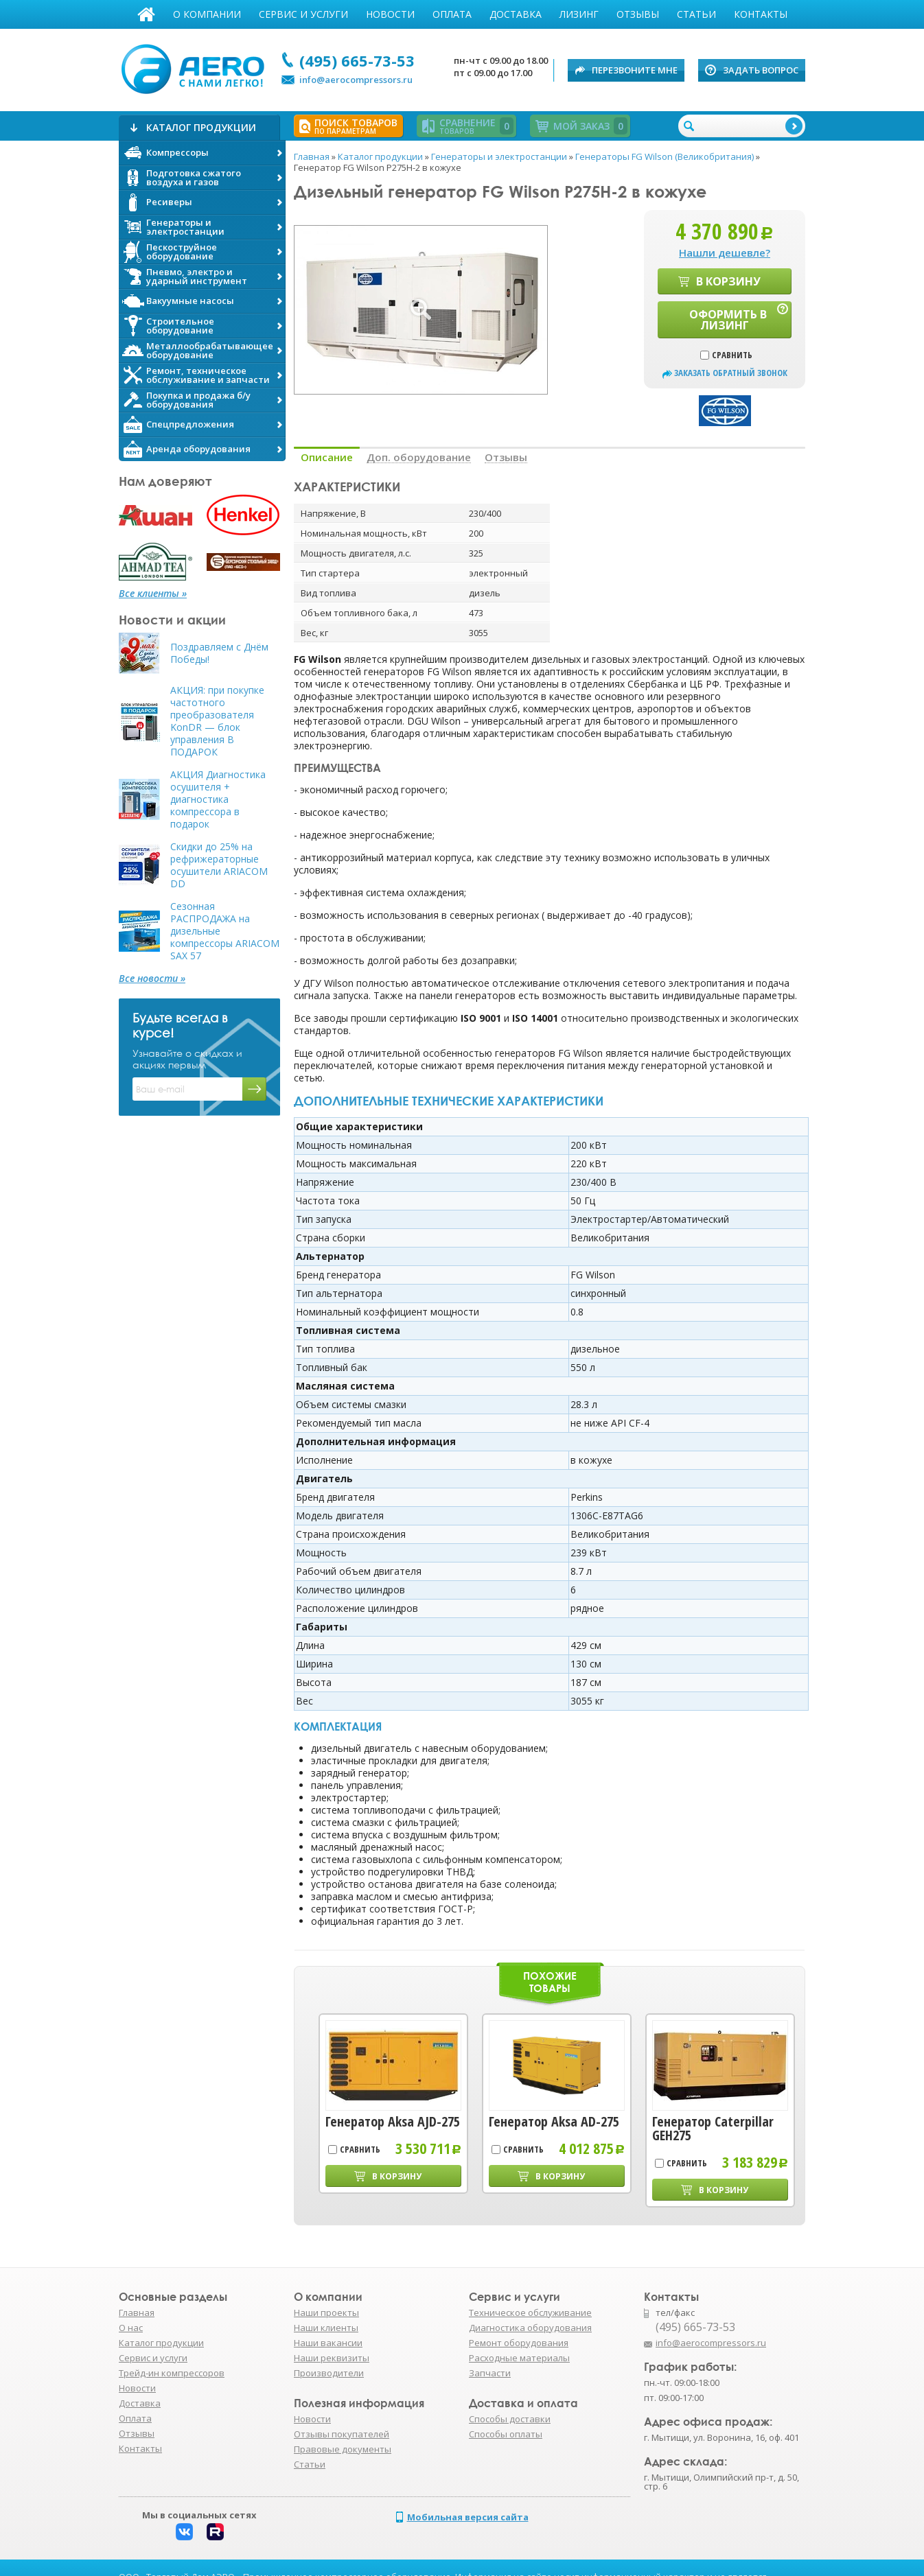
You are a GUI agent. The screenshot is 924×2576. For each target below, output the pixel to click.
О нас (131, 2327)
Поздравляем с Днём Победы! (219, 653)
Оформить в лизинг (728, 320)
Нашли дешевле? (724, 252)
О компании (207, 14)
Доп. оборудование (419, 457)
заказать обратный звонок (730, 372)
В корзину (728, 281)
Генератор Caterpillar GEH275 (713, 2128)
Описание (327, 457)
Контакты (760, 14)
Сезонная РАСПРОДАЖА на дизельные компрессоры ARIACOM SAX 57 (224, 931)
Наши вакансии (328, 2343)
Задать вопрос (760, 70)
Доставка (515, 14)
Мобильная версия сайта (468, 2517)
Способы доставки (510, 2419)
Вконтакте (184, 2531)
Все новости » (152, 978)
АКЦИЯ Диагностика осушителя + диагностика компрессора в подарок (218, 799)
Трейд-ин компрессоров (171, 2373)
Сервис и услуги (303, 14)
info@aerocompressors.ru (356, 79)
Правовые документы (342, 2449)
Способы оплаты (505, 2434)
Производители (329, 2373)
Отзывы (637, 14)
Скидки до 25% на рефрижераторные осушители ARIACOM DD (219, 865)
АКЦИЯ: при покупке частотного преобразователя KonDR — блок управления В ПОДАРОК (217, 721)
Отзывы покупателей (341, 2434)
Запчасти (490, 2373)
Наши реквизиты (331, 2358)
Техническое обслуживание (530, 2312)
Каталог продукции (161, 2343)
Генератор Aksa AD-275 (554, 2122)
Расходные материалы (519, 2358)
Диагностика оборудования (530, 2327)
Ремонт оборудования (518, 2343)
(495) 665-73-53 (357, 60)
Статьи (696, 14)
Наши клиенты (326, 2327)
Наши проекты (326, 2312)
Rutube (215, 2531)
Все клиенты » (153, 593)
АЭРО (196, 67)
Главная (146, 14)
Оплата (452, 14)
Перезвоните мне (635, 70)
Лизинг (579, 14)
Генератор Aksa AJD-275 (392, 2122)
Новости (390, 14)
